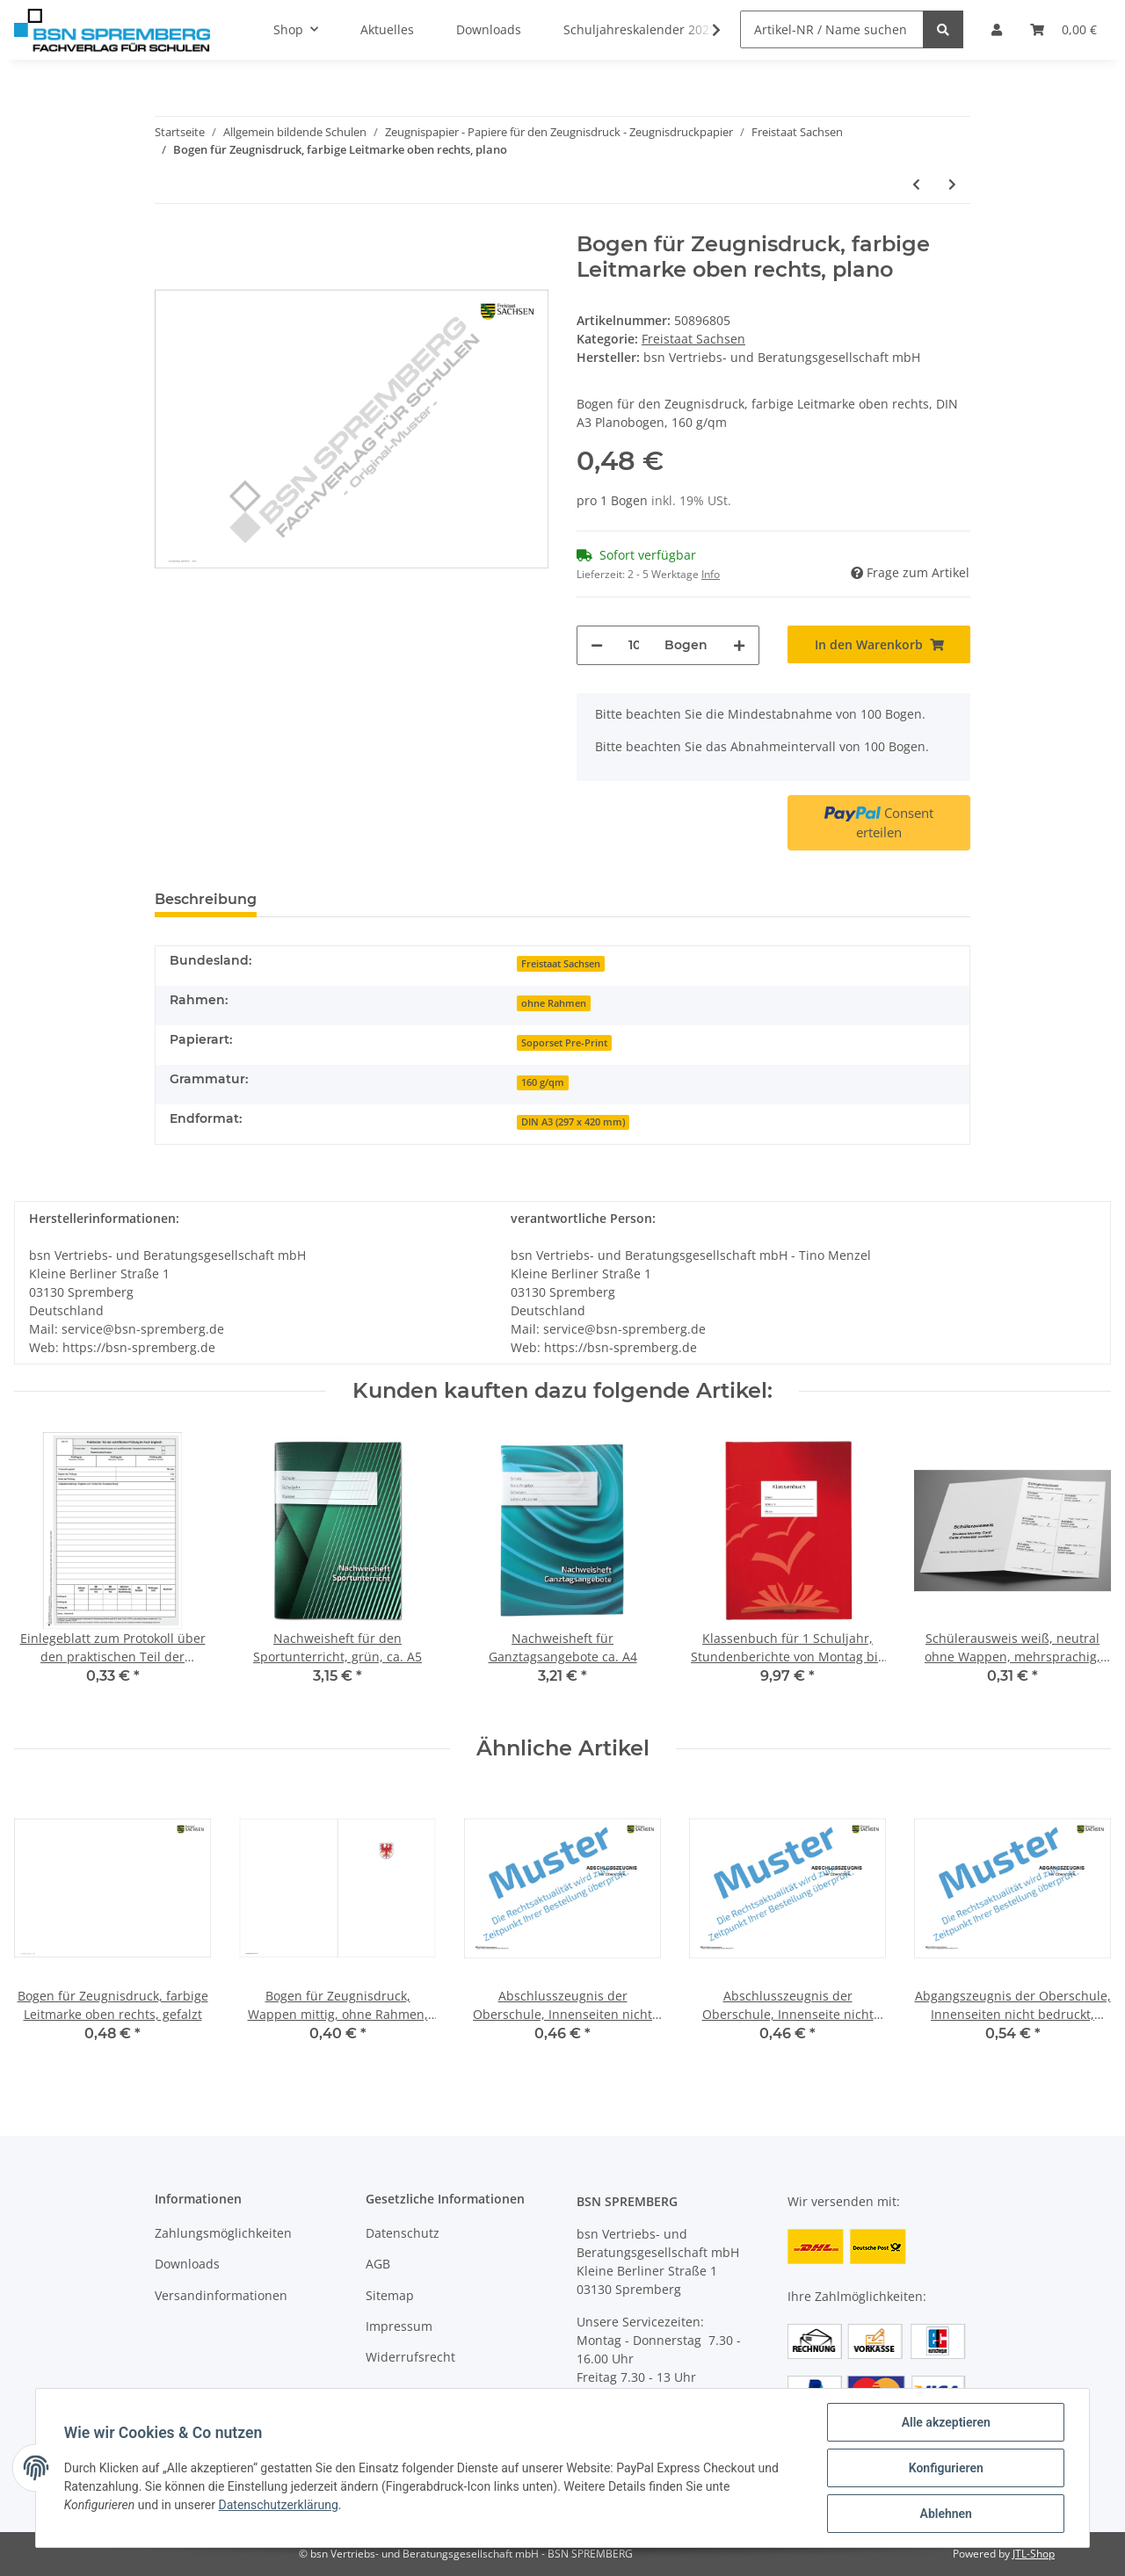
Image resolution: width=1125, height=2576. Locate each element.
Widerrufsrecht (410, 2356)
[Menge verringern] (596, 645)
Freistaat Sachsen (693, 338)
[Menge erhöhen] (739, 645)
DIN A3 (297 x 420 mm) (573, 1122)
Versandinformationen (221, 2295)
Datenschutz (402, 2233)
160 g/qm (542, 1082)
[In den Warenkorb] (879, 644)
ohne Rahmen (553, 1003)
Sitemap (390, 2295)
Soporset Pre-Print (564, 1043)
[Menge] (633, 645)
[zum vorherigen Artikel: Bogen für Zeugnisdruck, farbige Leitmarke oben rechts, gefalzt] (916, 184)
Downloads (187, 2263)
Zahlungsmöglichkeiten (223, 2233)
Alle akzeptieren (945, 2422)
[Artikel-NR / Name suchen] (832, 29)
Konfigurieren (945, 2468)
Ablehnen (945, 2514)
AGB (378, 2263)
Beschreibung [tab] (206, 899)
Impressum (399, 2326)
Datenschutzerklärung (278, 2505)
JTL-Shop (1033, 2553)
